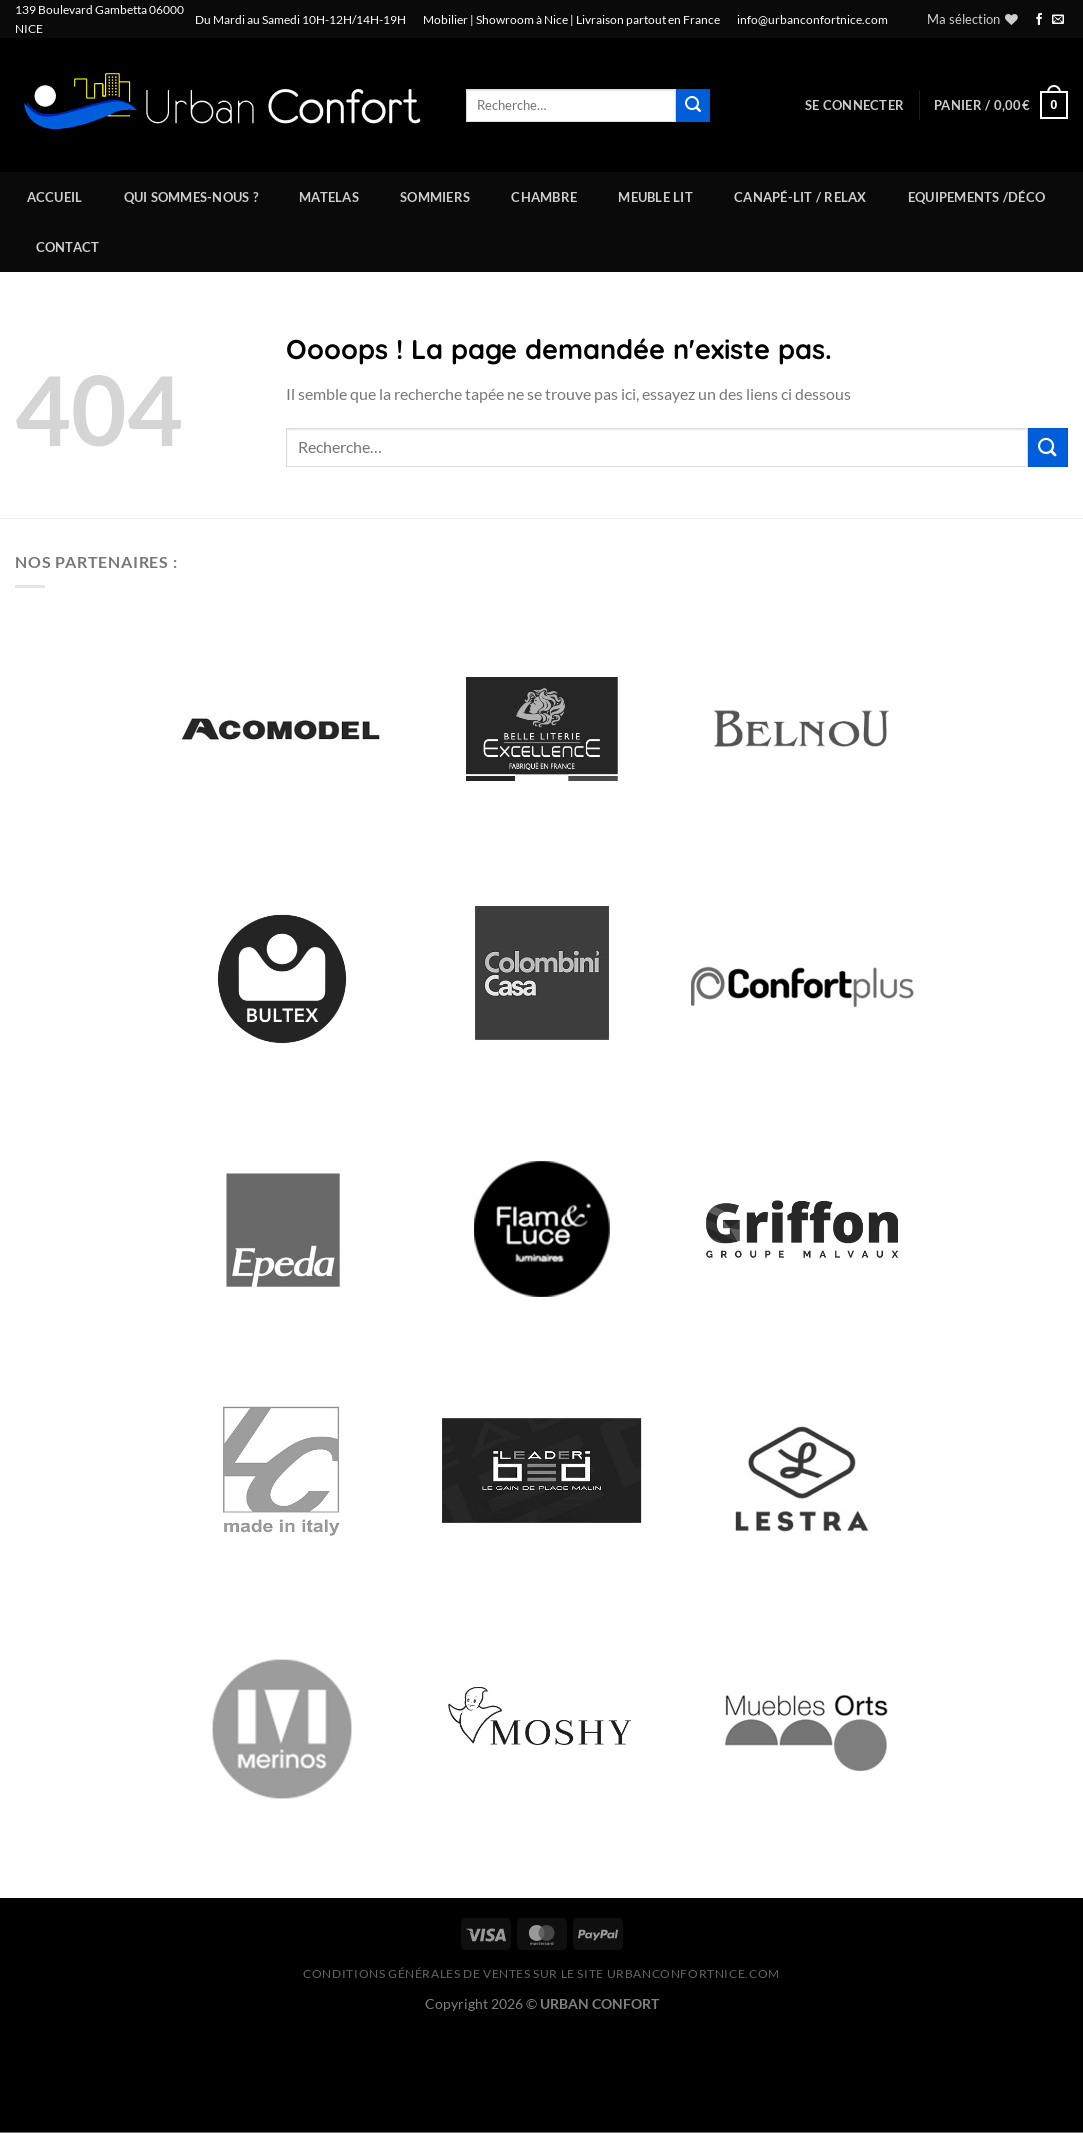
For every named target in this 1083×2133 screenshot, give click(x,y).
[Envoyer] (693, 106)
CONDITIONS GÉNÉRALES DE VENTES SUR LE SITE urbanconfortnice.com (541, 1973)
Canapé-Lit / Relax (800, 197)
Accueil (55, 197)
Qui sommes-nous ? (191, 197)
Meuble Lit (655, 197)
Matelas (329, 197)
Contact (68, 247)
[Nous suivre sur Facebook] (1039, 20)
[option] (282, 729)
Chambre (544, 197)
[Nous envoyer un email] (1058, 20)
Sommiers (435, 197)
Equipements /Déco (976, 197)
